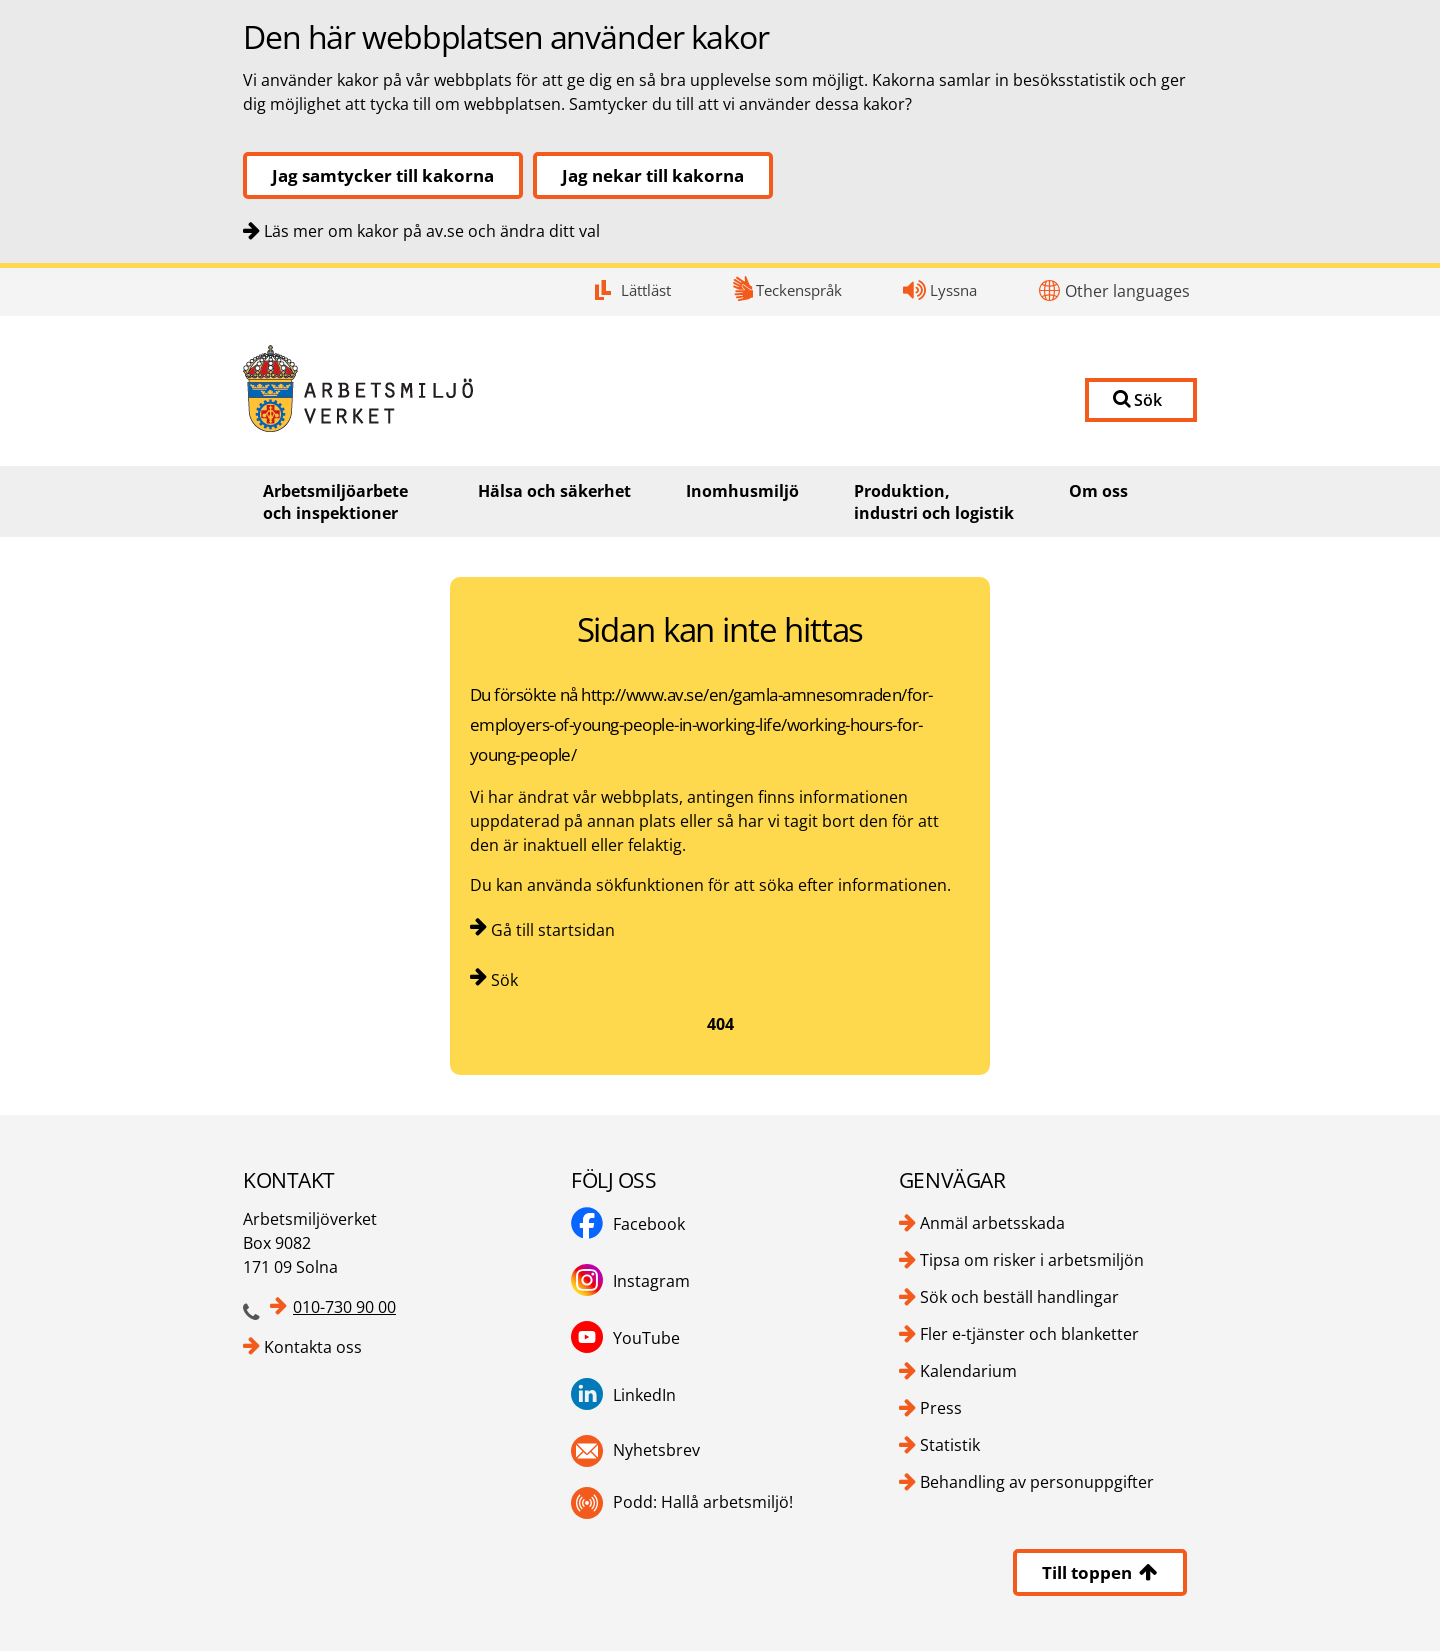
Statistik (950, 1445)
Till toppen (1100, 1572)
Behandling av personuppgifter (1037, 1482)
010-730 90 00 (344, 1307)
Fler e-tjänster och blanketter (1029, 1334)
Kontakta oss (313, 1347)
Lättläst (646, 290)
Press (941, 1408)
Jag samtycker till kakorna (383, 175)
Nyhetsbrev (656, 1450)
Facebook (649, 1224)
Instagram (651, 1281)
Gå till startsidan (553, 930)
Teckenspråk (799, 290)
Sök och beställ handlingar (1019, 1297)
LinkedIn (644, 1395)
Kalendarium (968, 1371)
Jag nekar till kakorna (653, 175)
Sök (504, 980)
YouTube (646, 1338)
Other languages (1127, 291)
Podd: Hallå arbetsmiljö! (703, 1502)
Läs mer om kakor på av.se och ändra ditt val (432, 231)
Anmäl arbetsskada (992, 1223)
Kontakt (0, 268)
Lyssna (953, 290)
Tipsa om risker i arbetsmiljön (1032, 1260)
